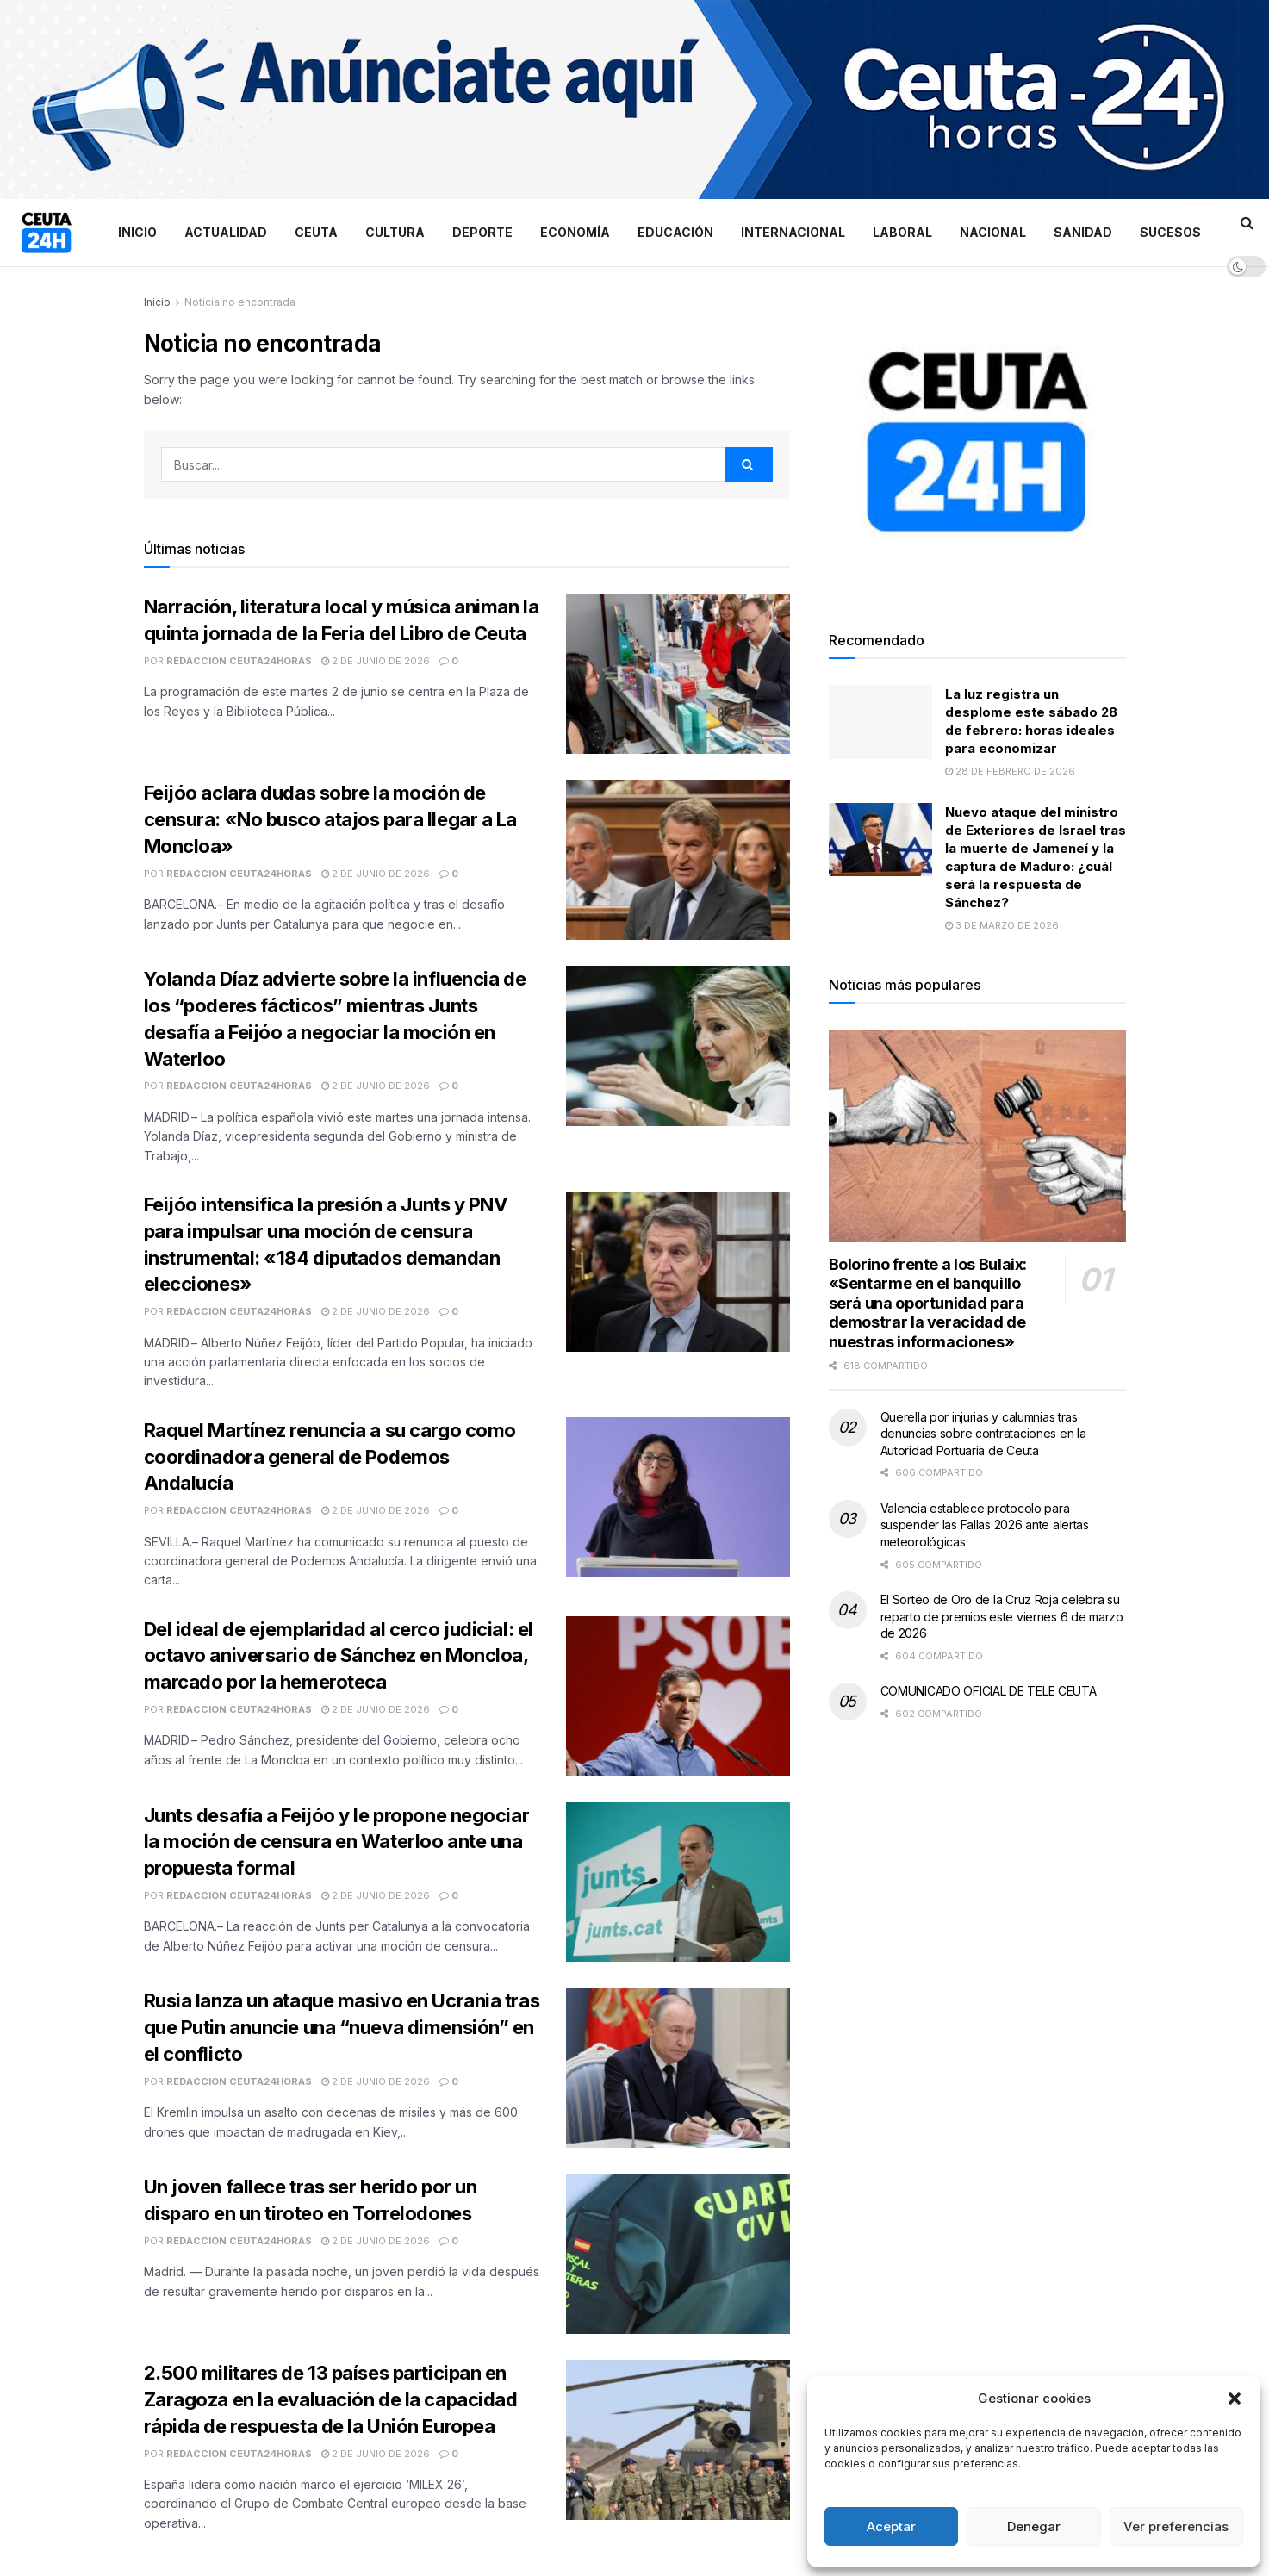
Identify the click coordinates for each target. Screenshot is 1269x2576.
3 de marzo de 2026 (1002, 925)
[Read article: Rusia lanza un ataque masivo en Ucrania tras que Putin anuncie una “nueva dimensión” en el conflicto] (678, 2068)
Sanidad (1083, 232)
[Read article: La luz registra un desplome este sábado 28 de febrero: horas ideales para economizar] (880, 722)
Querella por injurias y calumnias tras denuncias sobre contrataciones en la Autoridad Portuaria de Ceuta (983, 1433)
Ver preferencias (1176, 2526)
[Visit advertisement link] (634, 99)
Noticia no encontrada (239, 302)
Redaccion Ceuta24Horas (239, 661)
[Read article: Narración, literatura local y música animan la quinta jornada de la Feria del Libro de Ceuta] (678, 674)
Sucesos (1170, 232)
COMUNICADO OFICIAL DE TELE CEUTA (988, 1690)
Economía (575, 232)
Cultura (395, 232)
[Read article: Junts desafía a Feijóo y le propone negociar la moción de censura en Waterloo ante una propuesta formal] (678, 1882)
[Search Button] (1247, 222)
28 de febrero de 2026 (1010, 771)
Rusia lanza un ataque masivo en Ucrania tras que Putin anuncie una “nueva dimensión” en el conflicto (342, 2027)
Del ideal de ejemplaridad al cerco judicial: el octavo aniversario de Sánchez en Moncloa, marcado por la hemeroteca (338, 1656)
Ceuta (316, 232)
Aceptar (891, 2526)
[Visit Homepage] (46, 232)
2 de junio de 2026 (375, 661)
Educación (675, 232)
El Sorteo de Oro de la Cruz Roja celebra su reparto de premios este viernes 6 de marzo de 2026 (1001, 1616)
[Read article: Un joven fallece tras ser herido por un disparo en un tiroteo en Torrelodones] (678, 2254)
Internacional (793, 232)
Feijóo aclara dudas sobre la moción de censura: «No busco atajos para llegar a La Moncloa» (331, 819)
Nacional (993, 232)
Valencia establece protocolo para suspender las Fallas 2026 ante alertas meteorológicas (984, 1525)
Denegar (1034, 2526)
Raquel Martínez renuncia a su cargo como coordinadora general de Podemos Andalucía (330, 1457)
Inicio (137, 232)
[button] (1234, 2398)
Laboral (902, 232)
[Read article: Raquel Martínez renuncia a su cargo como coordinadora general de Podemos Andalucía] (678, 1497)
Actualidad (225, 232)
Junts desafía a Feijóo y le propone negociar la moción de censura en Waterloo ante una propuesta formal (337, 1842)
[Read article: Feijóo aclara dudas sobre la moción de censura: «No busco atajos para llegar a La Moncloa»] (678, 860)
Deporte (482, 232)
